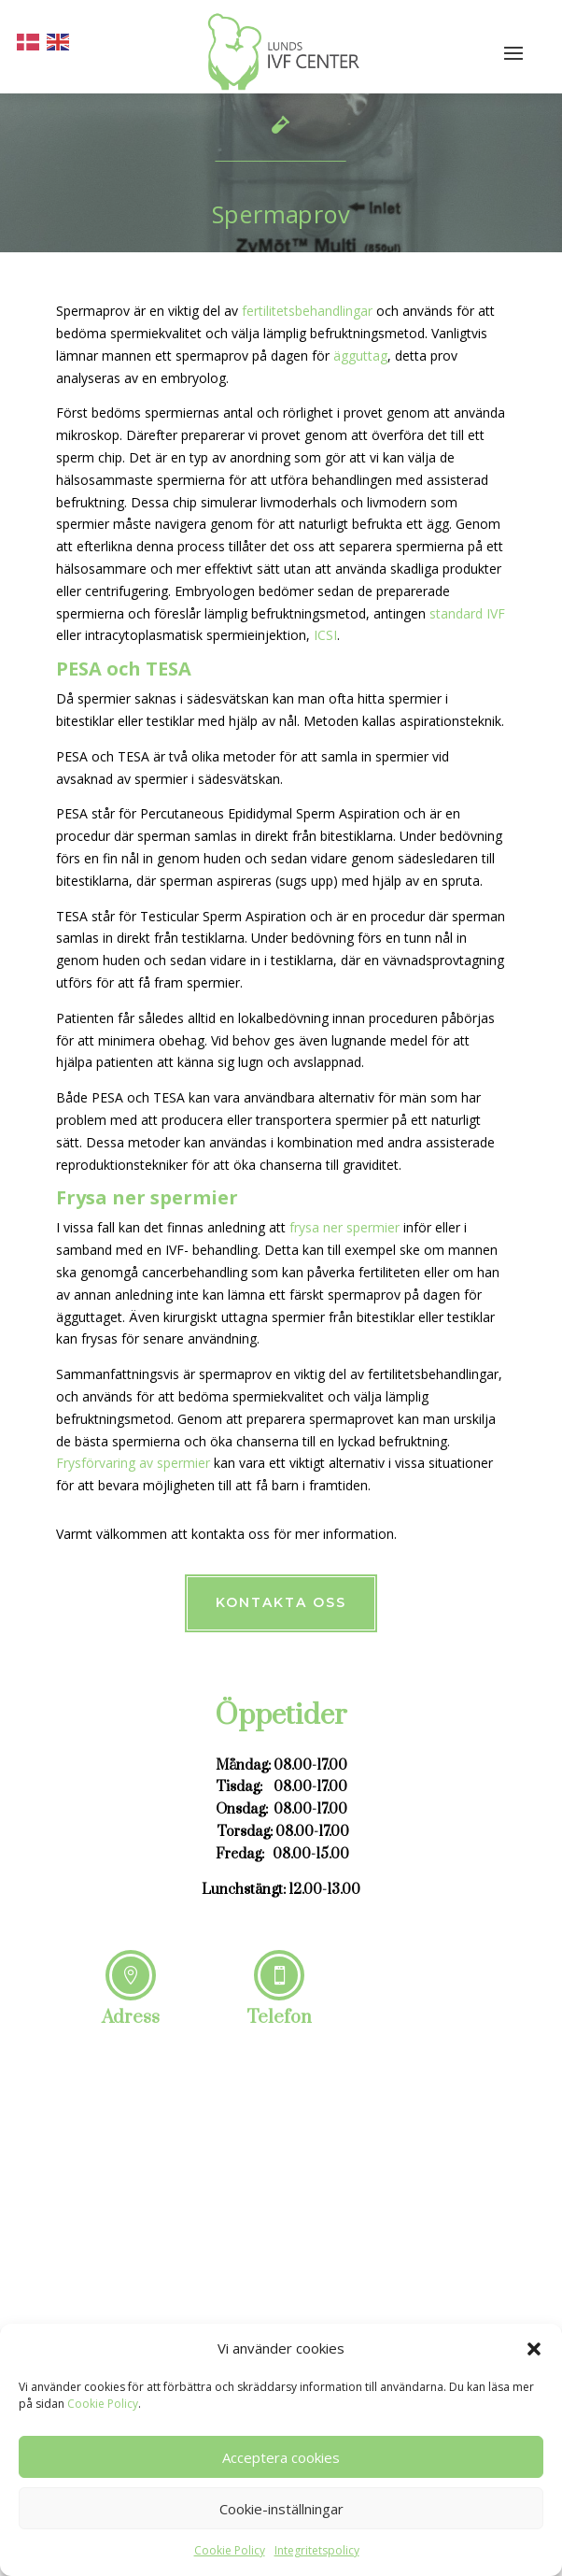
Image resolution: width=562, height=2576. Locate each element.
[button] (534, 2349)
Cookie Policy (102, 2404)
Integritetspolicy (316, 2550)
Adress (131, 2017)
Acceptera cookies (281, 2457)
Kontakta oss (281, 1602)
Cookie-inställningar (281, 2508)
